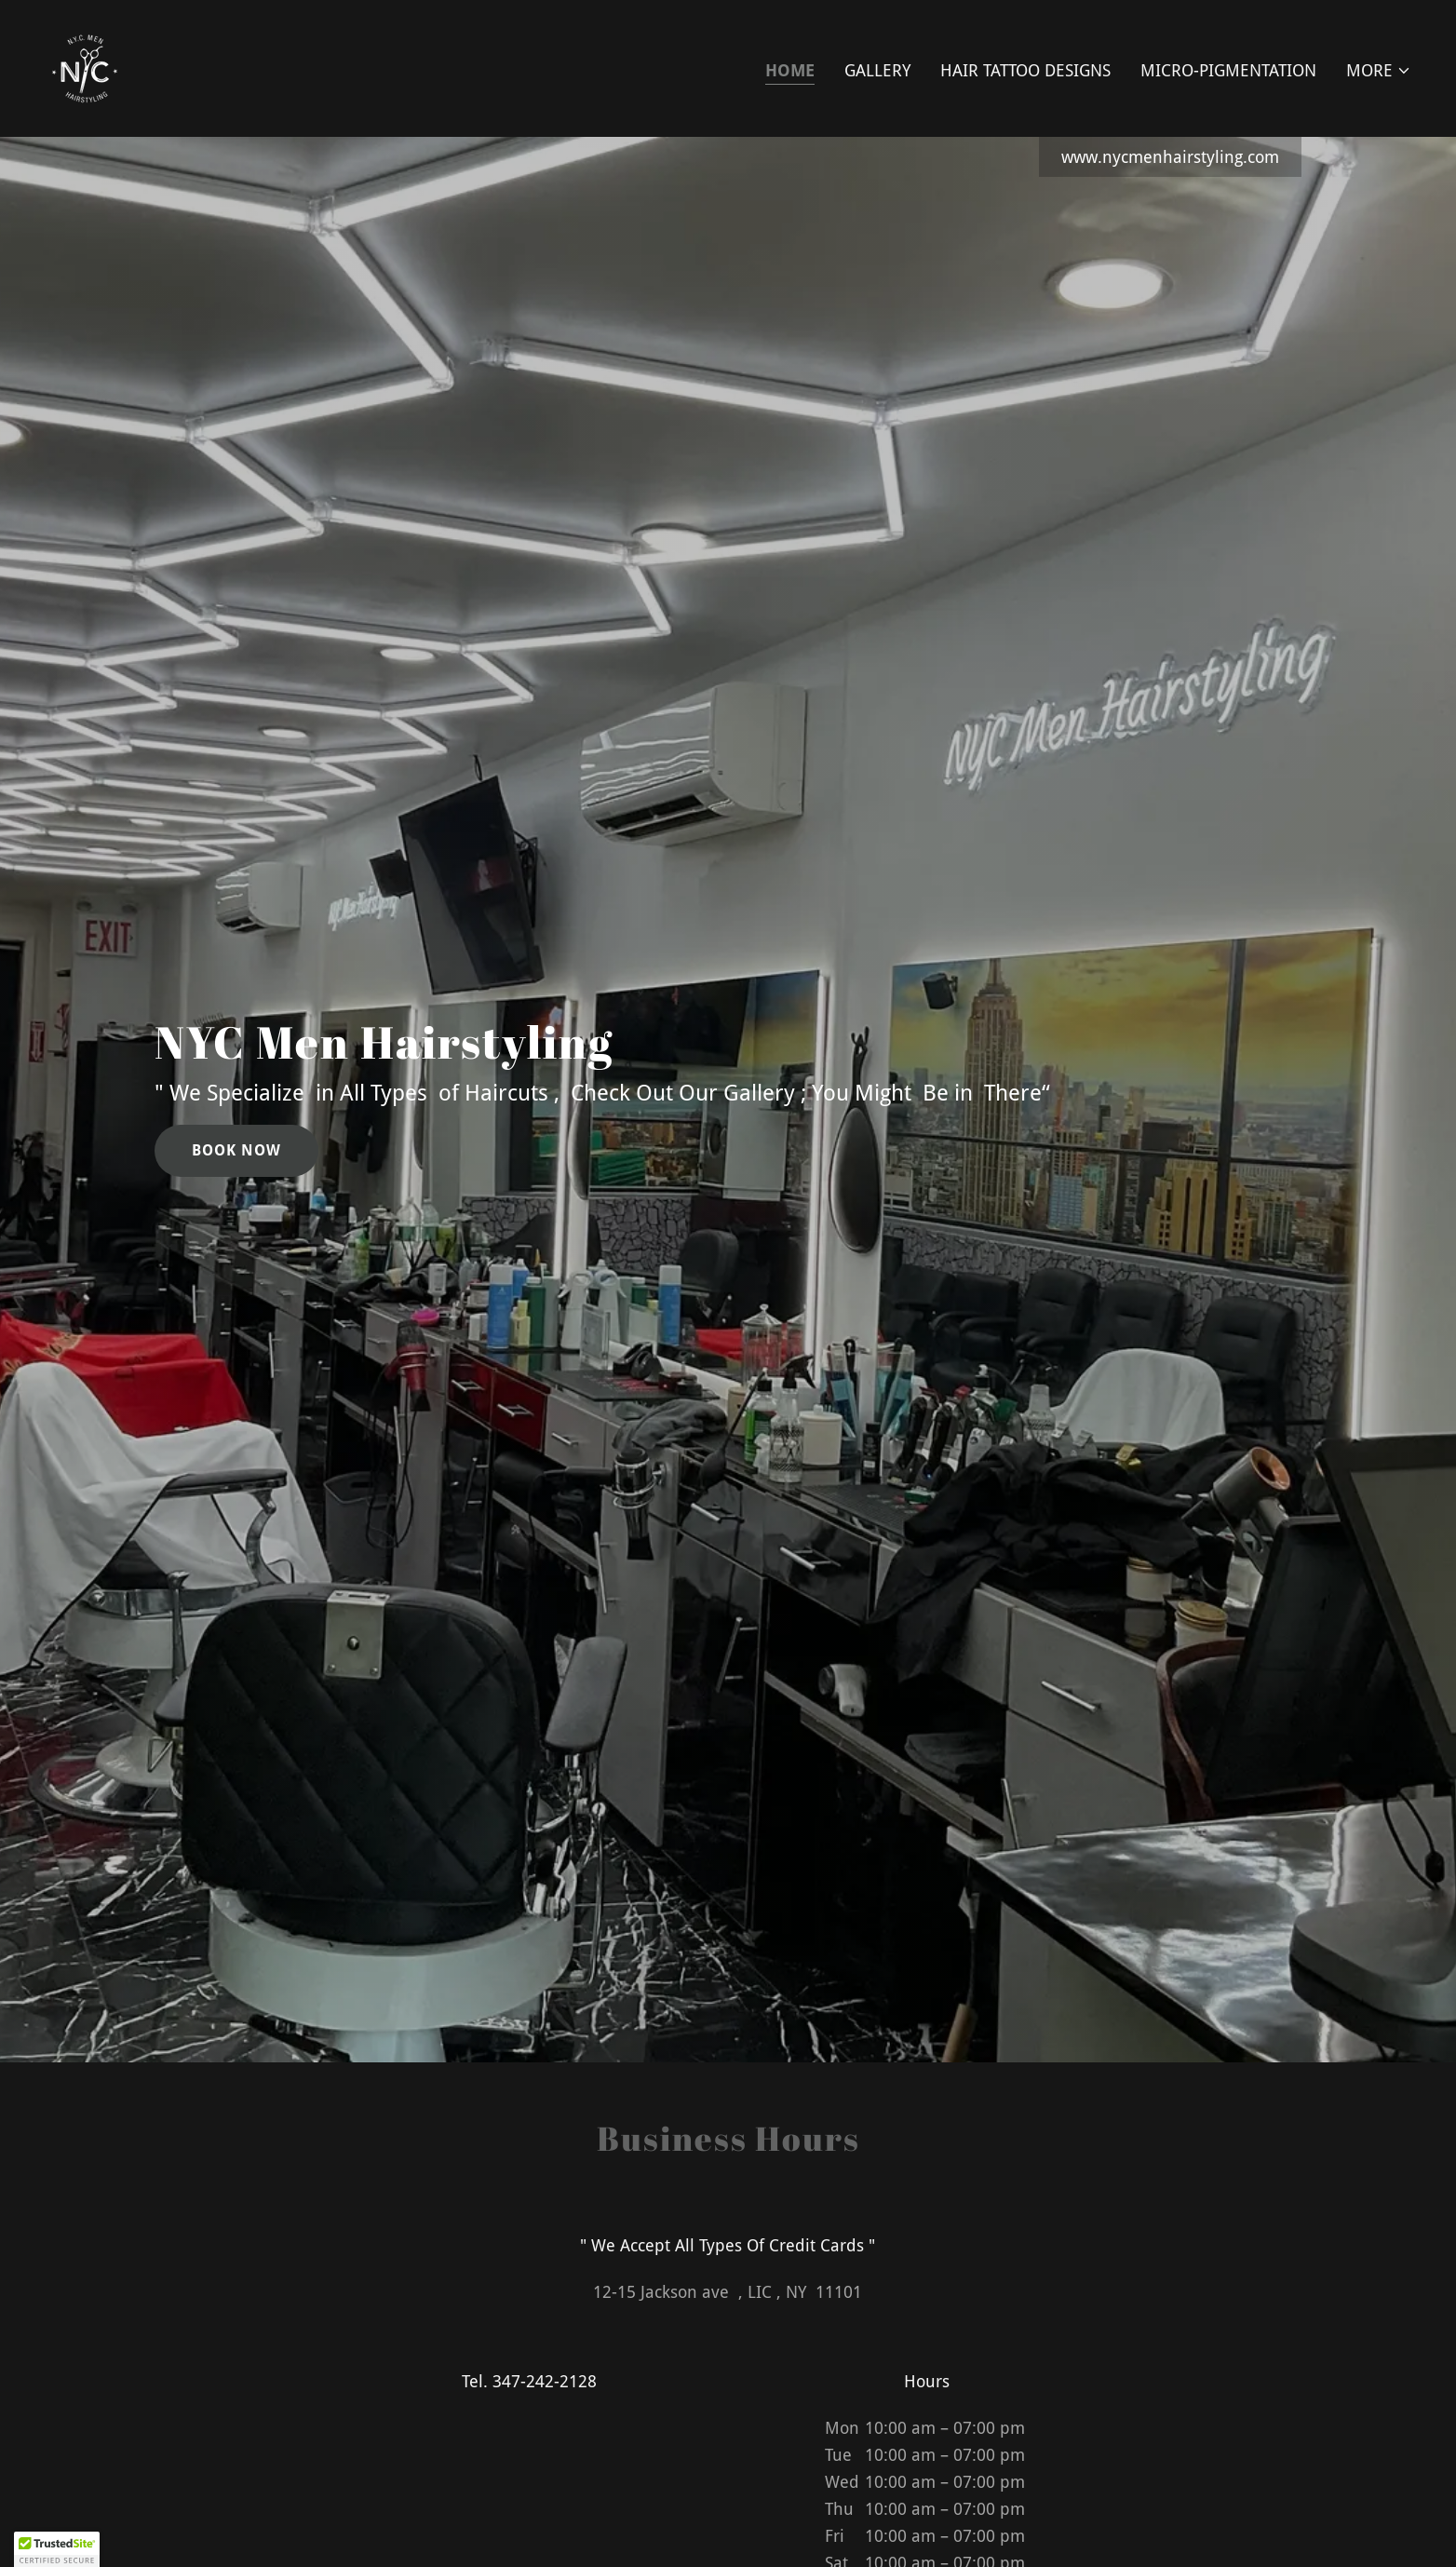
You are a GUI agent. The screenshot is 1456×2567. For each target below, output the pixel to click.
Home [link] (790, 70)
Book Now (236, 1150)
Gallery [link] (877, 70)
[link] (85, 66)
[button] (1378, 71)
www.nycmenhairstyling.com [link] (1170, 157)
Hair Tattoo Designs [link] (1025, 70)
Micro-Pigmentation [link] (1228, 70)
